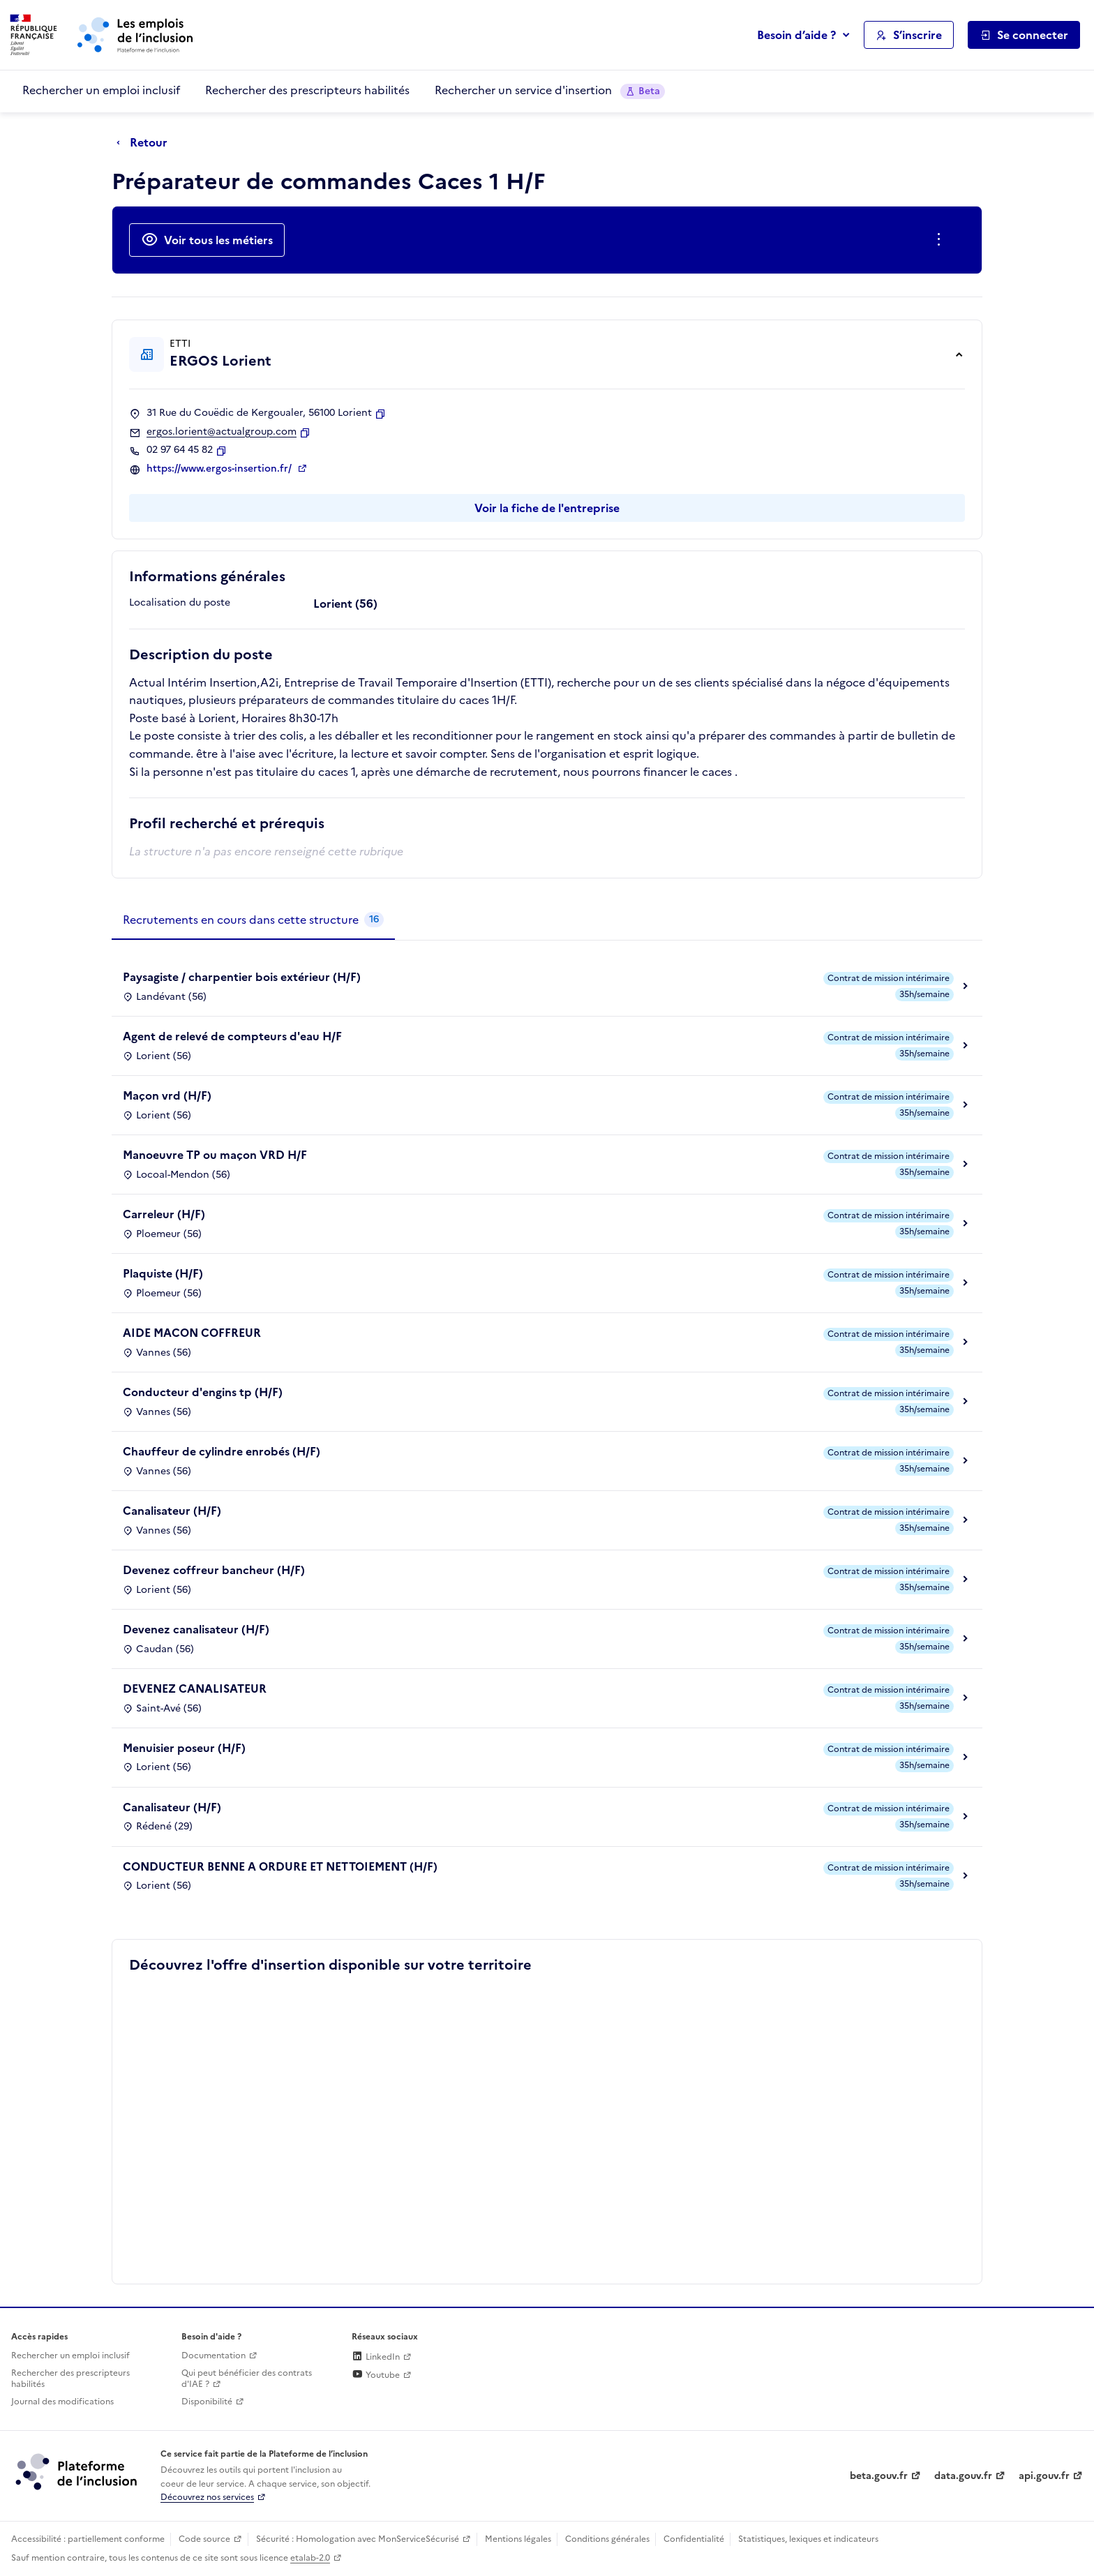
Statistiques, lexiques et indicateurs (808, 2539)
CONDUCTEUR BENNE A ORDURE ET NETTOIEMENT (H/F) (280, 1866)
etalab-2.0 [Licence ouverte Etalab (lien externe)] (310, 2558)
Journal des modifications (62, 2401)
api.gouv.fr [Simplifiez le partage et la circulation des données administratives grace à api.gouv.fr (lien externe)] (1044, 2476)
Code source (204, 2539)
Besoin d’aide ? (796, 35)
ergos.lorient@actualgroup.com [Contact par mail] (222, 432)
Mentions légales (518, 2539)
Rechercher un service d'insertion (550, 90)
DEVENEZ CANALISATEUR (195, 1688)
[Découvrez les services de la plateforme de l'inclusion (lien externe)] (77, 2471)
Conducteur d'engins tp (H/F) (203, 1392)
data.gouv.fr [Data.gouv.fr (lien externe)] (963, 2476)
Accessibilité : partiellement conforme (88, 2539)
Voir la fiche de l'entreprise (547, 508)
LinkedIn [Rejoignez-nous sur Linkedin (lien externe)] (376, 2357)
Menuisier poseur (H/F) (184, 1747)
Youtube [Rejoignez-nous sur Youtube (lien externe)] (376, 2375)
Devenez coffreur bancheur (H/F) (214, 1570)
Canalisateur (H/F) (172, 1510)
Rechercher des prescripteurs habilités (307, 90)
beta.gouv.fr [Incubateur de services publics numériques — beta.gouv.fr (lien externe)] (879, 2476)
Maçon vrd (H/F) (167, 1095)
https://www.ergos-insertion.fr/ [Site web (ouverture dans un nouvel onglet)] (220, 469)
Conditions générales (607, 2539)
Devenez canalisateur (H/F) (196, 1629)
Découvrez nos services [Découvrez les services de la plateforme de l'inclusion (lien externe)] (207, 2497)
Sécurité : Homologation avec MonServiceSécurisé (357, 2539)
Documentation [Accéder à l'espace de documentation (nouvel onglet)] (213, 2355)
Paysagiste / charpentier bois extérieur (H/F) (242, 976)
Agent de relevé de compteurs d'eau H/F (232, 1036)
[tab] (253, 920)
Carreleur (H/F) (164, 1214)
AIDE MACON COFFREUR (192, 1332)
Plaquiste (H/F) (163, 1273)
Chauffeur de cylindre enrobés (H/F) (221, 1451)
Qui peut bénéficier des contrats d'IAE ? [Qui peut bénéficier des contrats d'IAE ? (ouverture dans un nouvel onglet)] (246, 2379)
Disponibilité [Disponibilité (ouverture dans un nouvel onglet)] (206, 2401)
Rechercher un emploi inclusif (101, 90)
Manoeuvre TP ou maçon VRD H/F (215, 1154)
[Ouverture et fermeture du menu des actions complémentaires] (941, 240)
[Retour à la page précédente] (145, 143)
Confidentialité (694, 2539)
